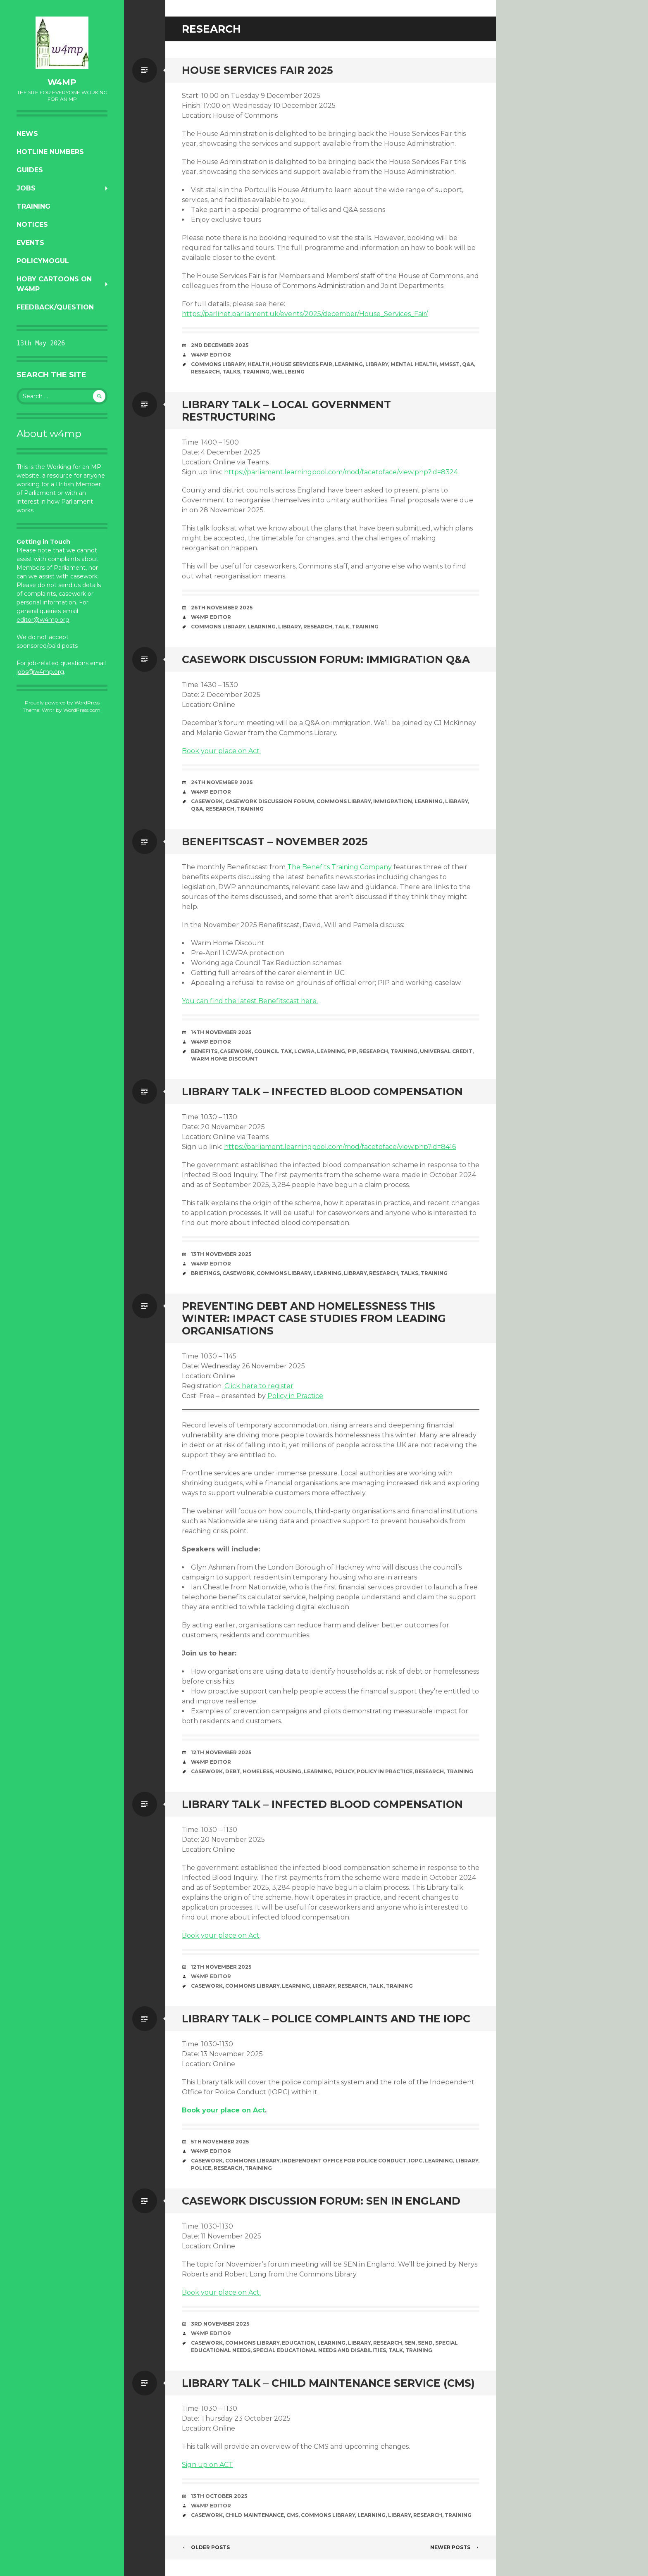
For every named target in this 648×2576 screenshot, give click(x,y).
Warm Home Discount (224, 1059)
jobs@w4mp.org (40, 672)
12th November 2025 (221, 1752)
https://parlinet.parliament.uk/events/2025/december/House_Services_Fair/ (305, 314)
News (27, 134)
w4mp (62, 82)
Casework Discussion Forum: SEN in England (321, 2201)
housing (288, 1771)
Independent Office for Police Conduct (344, 2160)
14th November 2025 (221, 1032)
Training (33, 206)
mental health (414, 364)
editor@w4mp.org (43, 619)
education (298, 2343)
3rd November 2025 (220, 2324)
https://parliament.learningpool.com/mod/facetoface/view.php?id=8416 (340, 1147)
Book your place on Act (221, 1935)
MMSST (449, 364)
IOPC (415, 2160)
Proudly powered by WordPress (62, 702)
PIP (352, 1051)
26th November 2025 (222, 607)
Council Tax (273, 1051)
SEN (410, 2343)
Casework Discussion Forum (269, 801)
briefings (205, 1273)
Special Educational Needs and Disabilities (319, 2350)
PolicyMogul (43, 261)
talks (231, 372)
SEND (425, 2343)
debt (232, 1771)
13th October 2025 (219, 2496)
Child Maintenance (254, 2515)
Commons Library (218, 364)
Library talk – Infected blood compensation (322, 1804)
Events (30, 243)
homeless (258, 1771)
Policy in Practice (295, 1396)
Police (201, 2168)
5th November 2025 (220, 2141)
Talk (342, 626)
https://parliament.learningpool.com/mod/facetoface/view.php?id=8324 (341, 472)
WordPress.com (81, 710)
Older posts (206, 2547)
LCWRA (304, 1051)
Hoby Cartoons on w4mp (54, 284)
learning (349, 364)
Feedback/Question (55, 307)
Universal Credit (446, 1051)
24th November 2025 (222, 782)
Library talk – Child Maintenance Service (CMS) (328, 2383)
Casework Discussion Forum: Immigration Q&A (326, 659)
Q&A (468, 364)
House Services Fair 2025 (257, 70)
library (376, 364)
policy (344, 1771)
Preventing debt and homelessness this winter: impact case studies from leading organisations (314, 1318)
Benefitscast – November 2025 (275, 841)
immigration (392, 801)
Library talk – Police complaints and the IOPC (326, 2018)
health (258, 364)
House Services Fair (302, 364)
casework (207, 801)
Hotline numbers (50, 152)
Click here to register (258, 1386)
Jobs (26, 188)
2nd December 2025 (219, 345)
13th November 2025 (221, 1254)
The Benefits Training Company (339, 867)
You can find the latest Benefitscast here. (250, 1001)
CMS (292, 2515)
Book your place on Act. (221, 751)
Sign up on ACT (207, 2465)
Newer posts (454, 2547)
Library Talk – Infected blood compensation (322, 1091)
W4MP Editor (211, 355)
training (256, 372)
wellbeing (288, 372)
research (205, 372)
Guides (30, 170)
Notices (32, 224)
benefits (204, 1051)
